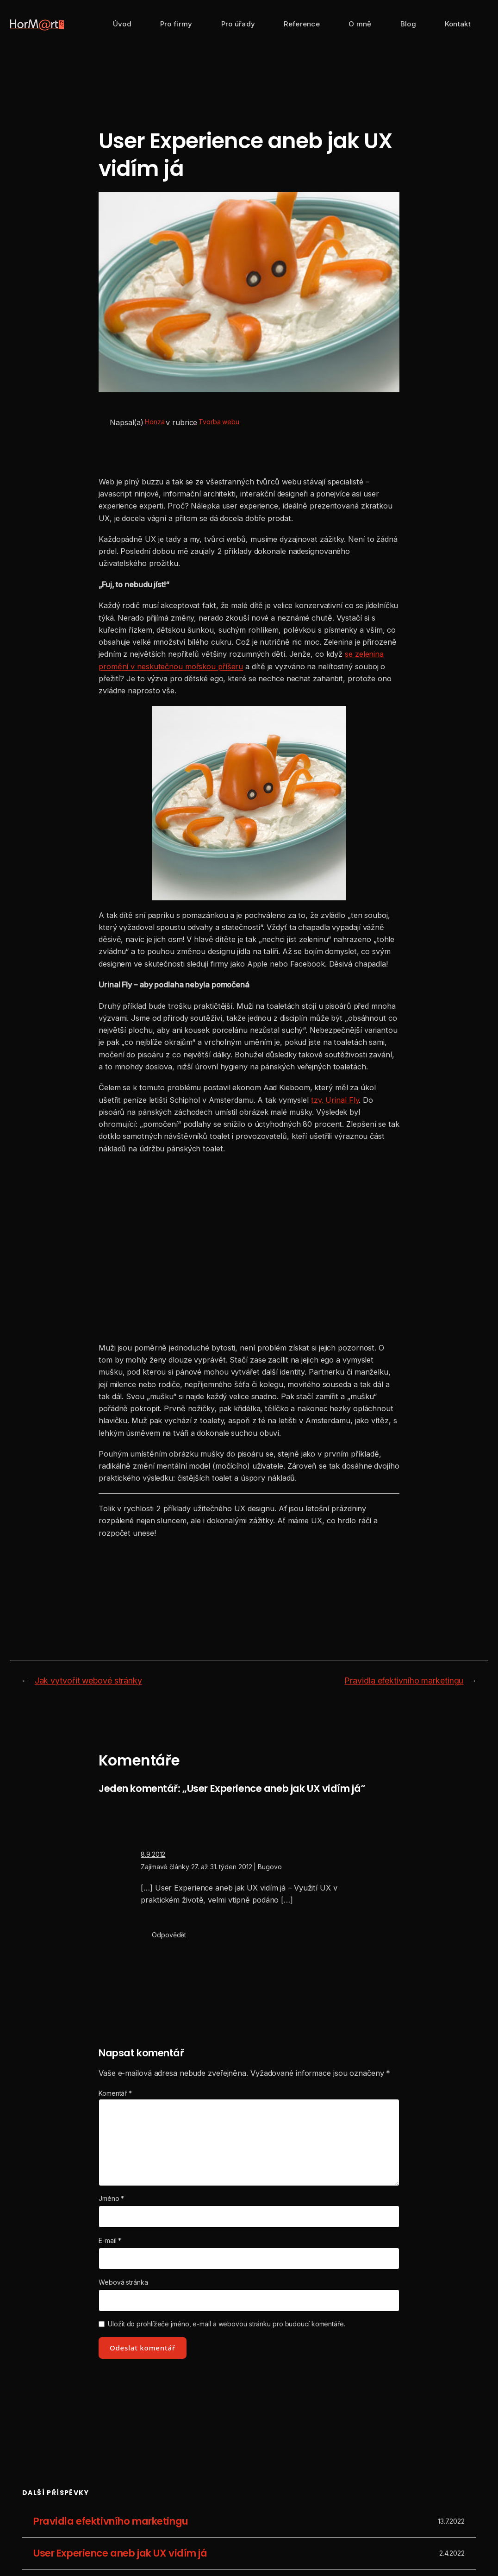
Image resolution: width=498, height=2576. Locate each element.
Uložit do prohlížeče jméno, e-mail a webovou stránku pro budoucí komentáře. (226, 2324)
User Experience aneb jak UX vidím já (120, 2553)
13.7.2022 (451, 2522)
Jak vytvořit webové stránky (88, 1680)
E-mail (110, 2240)
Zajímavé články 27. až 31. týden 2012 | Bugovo (211, 1867)
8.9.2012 (153, 1854)
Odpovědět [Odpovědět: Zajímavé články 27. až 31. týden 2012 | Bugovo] (169, 1935)
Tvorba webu (219, 422)
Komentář (115, 2093)
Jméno (111, 2198)
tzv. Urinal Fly (335, 1100)
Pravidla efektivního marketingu (403, 1680)
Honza (155, 422)
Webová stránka (123, 2282)
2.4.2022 (452, 2553)
